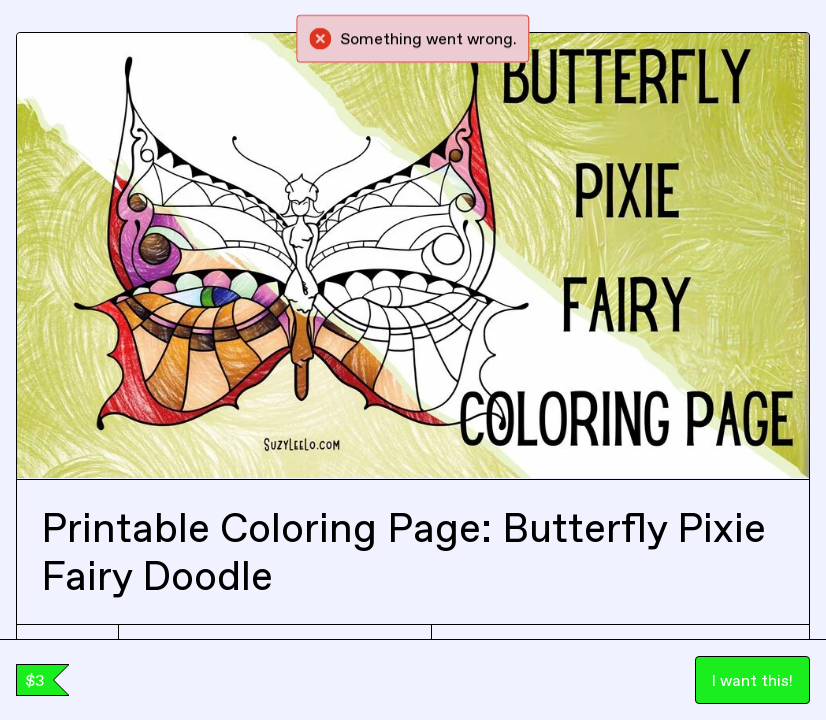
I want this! (752, 680)
